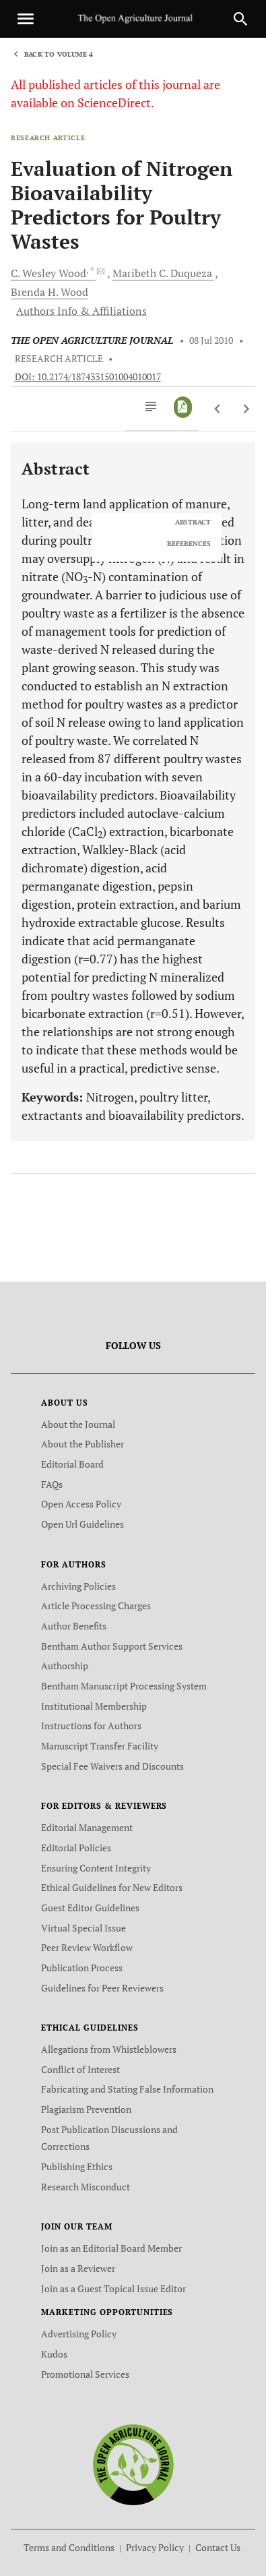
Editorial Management (87, 1827)
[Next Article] (246, 409)
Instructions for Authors (91, 1725)
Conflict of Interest (80, 2069)
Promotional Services (85, 2374)
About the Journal (78, 1424)
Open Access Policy (81, 1503)
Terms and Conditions (69, 2547)
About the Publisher (82, 1443)
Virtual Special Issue (83, 1927)
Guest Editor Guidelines (90, 1907)
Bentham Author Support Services (111, 1646)
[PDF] (183, 407)
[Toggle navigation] (25, 19)
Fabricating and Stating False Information (127, 2089)
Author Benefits (73, 1625)
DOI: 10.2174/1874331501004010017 (88, 377)
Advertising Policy (79, 2333)
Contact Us (217, 2547)
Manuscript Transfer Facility (99, 1745)
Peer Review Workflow (87, 1947)
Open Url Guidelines (82, 1524)
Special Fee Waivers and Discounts (112, 1766)
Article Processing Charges (96, 1605)
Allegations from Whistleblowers (108, 2049)
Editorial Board (72, 1464)
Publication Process (82, 1967)
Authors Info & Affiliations (81, 310)
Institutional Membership (94, 1706)
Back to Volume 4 (58, 54)
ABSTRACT (193, 522)
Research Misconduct (85, 2186)
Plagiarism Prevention (86, 2109)
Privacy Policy (155, 2547)
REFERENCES (189, 544)
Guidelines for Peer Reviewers (102, 1987)
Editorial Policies (76, 1847)
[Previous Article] (218, 409)
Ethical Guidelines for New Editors (111, 1887)
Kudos (54, 2353)
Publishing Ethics (76, 2166)
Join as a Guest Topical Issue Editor (113, 2288)
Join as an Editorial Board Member (111, 2248)
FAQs (52, 1484)
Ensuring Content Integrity (96, 1867)
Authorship (64, 1665)
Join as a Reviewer (78, 2268)
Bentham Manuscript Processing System (124, 1685)
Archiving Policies (78, 1586)
